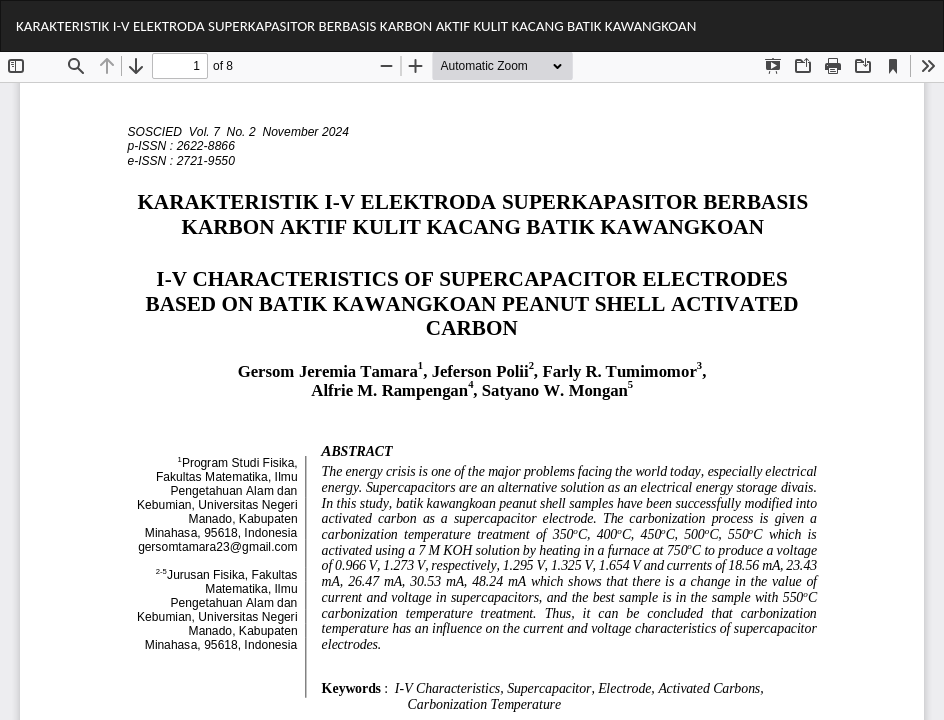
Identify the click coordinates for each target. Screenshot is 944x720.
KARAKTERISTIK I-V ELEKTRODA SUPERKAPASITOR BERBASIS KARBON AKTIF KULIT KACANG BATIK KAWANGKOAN (356, 26)
